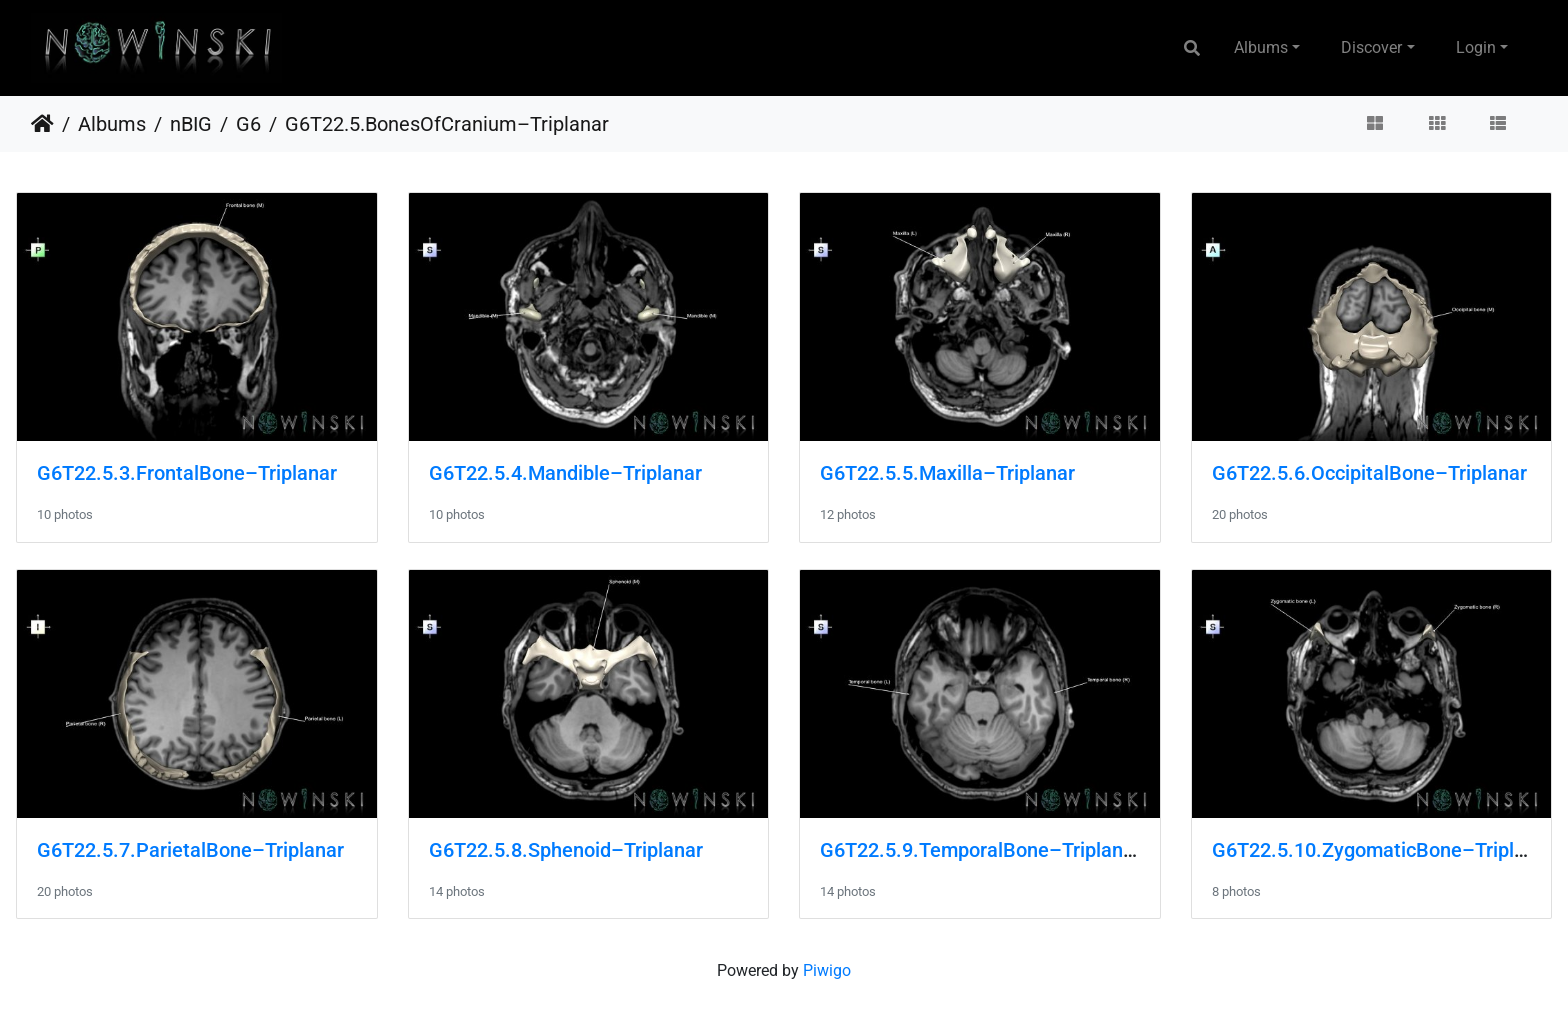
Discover (1371, 47)
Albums (1261, 47)
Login (1476, 47)
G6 (248, 124)
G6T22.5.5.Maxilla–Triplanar (947, 473)
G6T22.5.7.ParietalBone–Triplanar (190, 850)
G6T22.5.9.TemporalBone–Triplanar (980, 850)
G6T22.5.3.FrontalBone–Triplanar (187, 473)
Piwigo (827, 970)
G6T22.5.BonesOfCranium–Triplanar (447, 124)
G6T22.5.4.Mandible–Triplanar (565, 473)
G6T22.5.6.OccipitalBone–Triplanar (1369, 473)
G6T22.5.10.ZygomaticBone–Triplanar (1383, 850)
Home (42, 124)
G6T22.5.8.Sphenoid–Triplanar (566, 850)
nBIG (191, 124)
